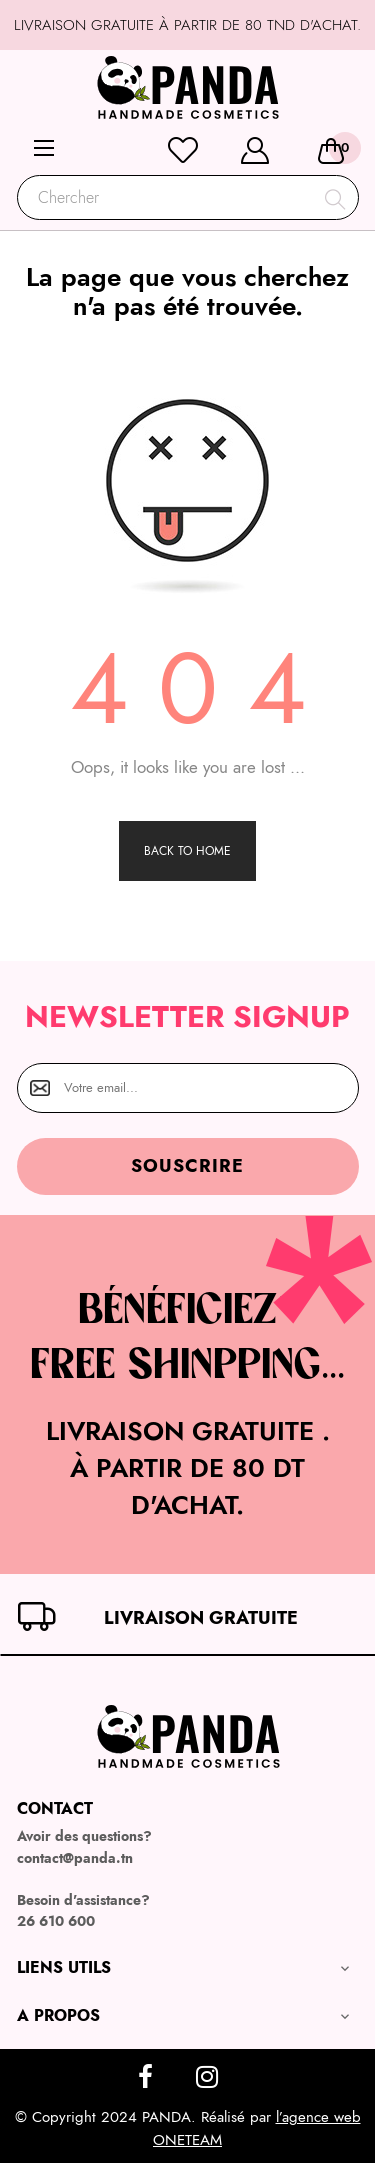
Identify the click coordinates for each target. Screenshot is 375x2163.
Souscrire (187, 1166)
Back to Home (187, 851)
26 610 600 (56, 1921)
